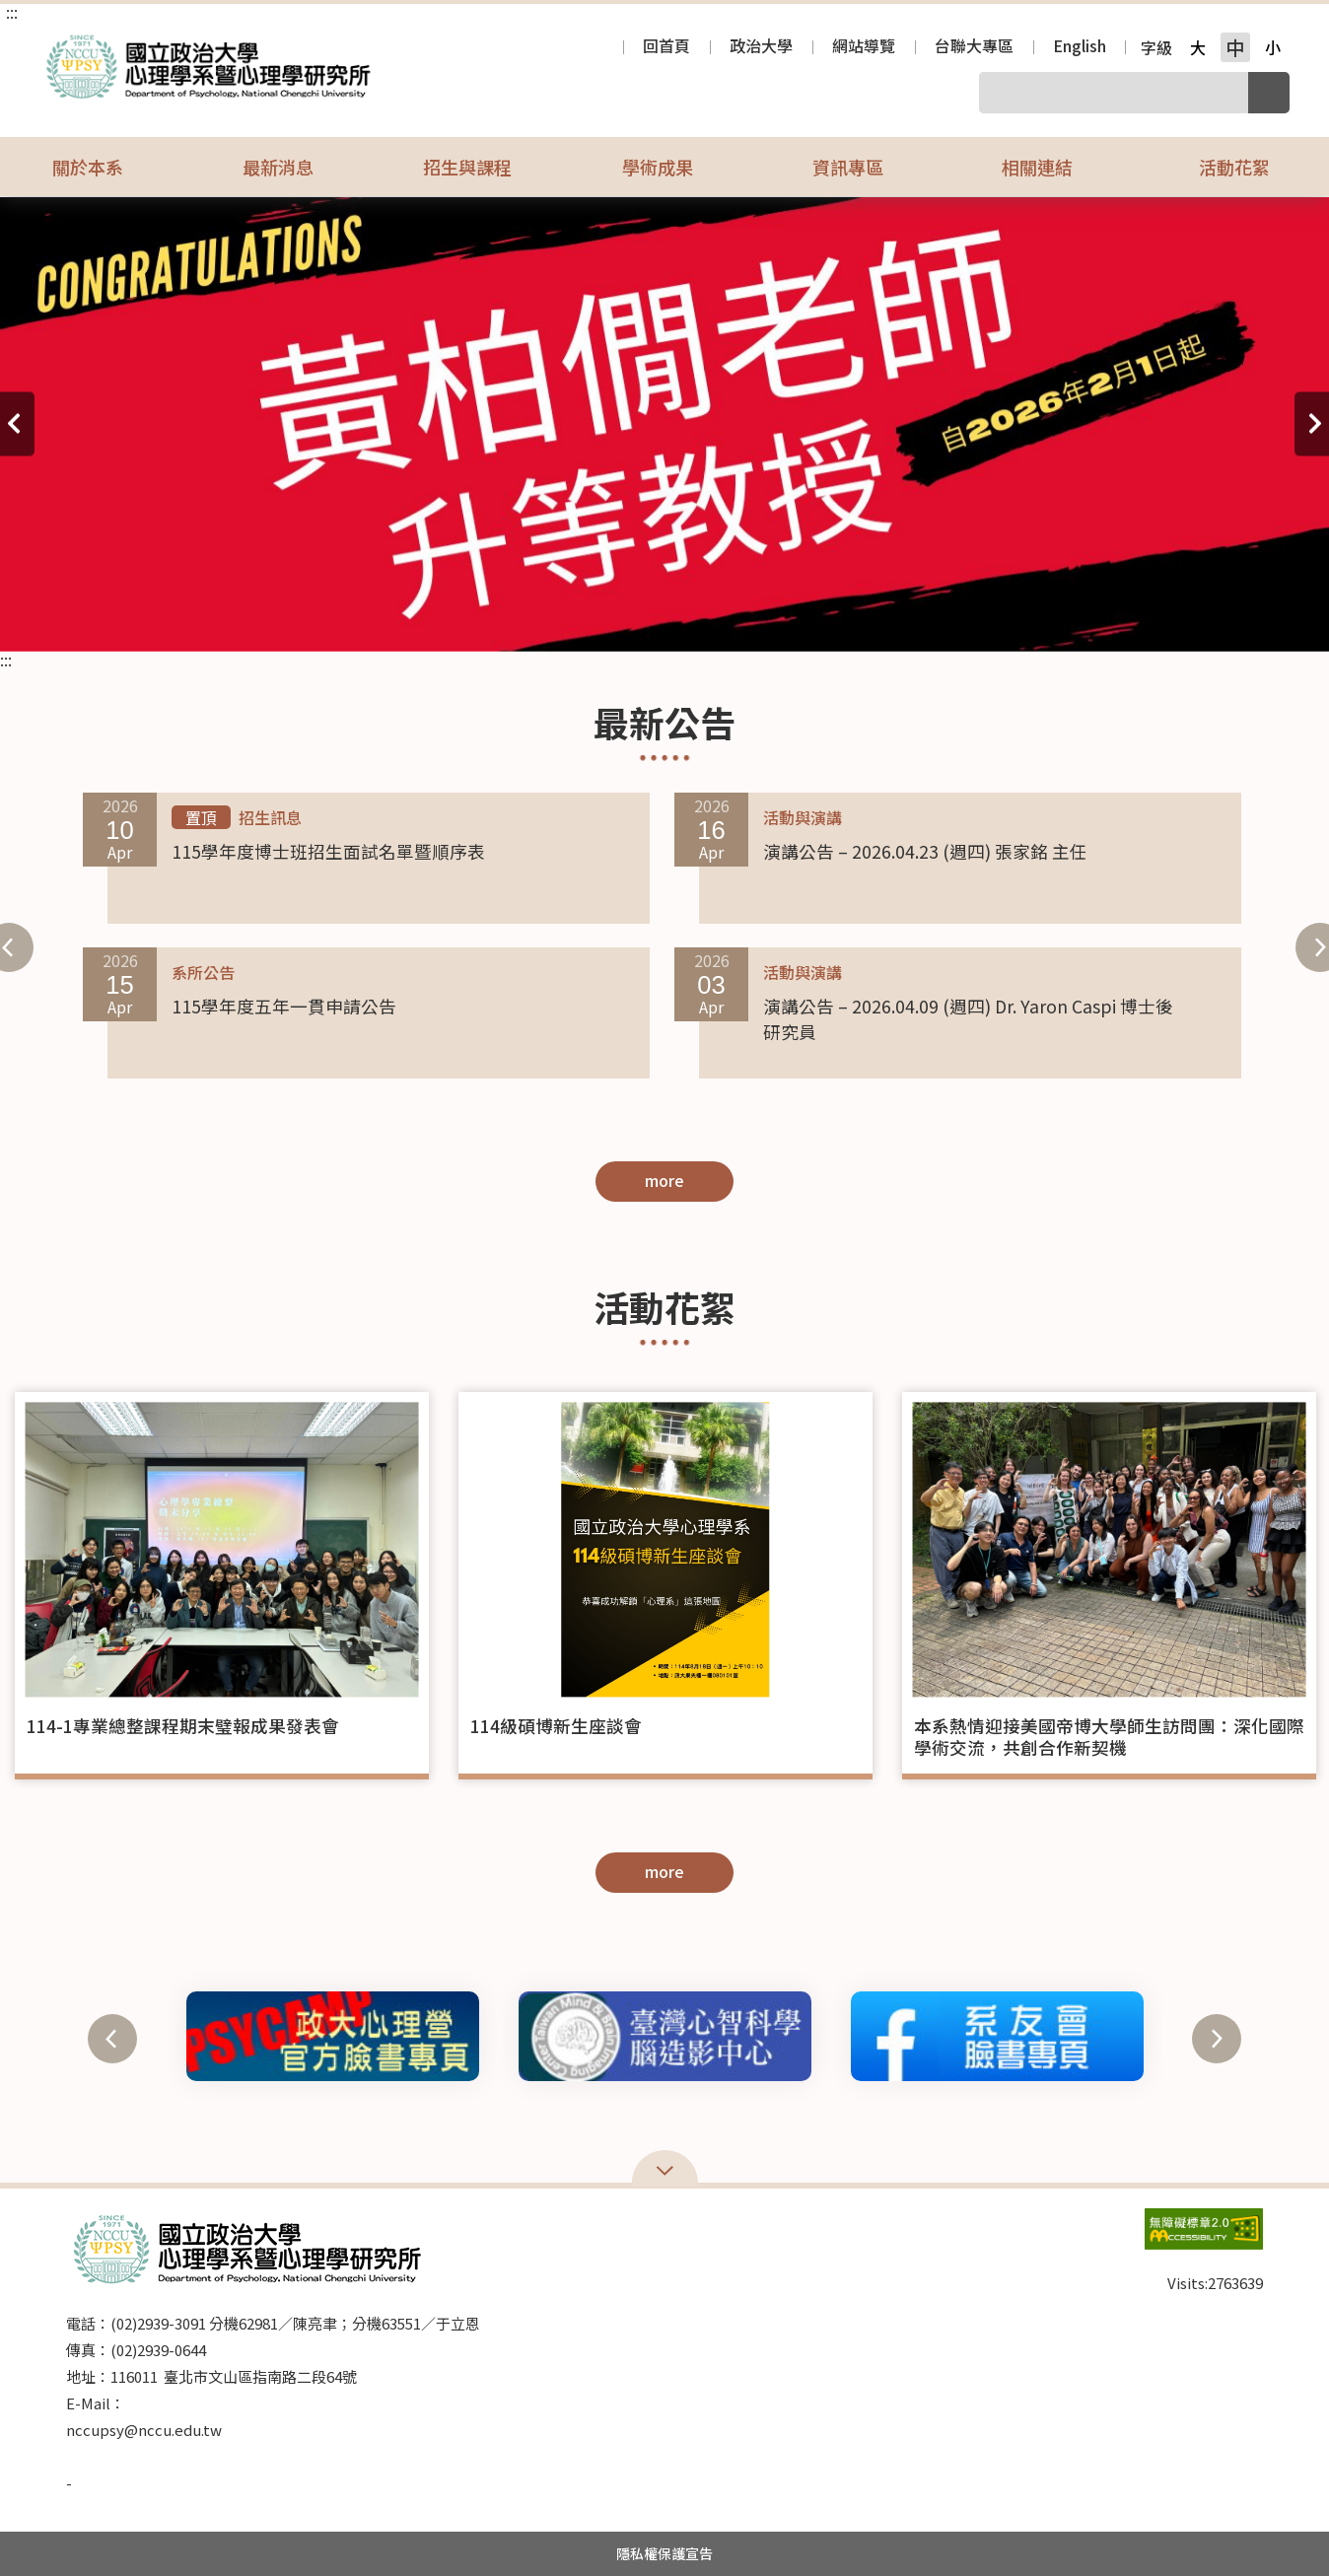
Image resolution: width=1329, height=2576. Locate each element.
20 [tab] (679, 617)
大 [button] (1198, 47)
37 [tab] (1182, 617)
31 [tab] (1004, 617)
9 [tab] (354, 617)
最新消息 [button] (291, 166)
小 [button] (1273, 47)
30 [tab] (975, 617)
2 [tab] (147, 617)
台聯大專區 (974, 47)
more (664, 1180)
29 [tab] (945, 617)
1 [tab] (117, 617)
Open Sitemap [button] (665, 2169)
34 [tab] (1093, 617)
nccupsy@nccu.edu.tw (144, 2429)
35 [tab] (1123, 617)
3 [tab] (176, 617)
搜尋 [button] (1269, 92)
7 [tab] (295, 617)
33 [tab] (1064, 617)
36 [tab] (1152, 617)
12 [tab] (443, 617)
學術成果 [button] (670, 166)
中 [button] (1234, 47)
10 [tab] (383, 617)
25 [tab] (827, 617)
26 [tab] (857, 617)
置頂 (201, 817)
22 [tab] (738, 617)
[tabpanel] (664, 424)
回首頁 (666, 47)
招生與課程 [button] (480, 166)
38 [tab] (1212, 617)
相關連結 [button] (1050, 166)
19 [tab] (650, 617)
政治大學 (761, 47)
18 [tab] (620, 617)
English (1079, 47)
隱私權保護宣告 (664, 2553)
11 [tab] (413, 617)
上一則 (17, 424)
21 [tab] (709, 617)
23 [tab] (768, 617)
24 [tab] (797, 617)
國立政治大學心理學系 (59, 43)
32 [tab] (1034, 617)
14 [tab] (502, 617)
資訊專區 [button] (860, 166)
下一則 (1311, 424)
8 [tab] (324, 617)
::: (12, 12)
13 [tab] (472, 617)
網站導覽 (863, 47)
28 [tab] (916, 617)
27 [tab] (886, 617)
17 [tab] (590, 617)
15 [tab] (531, 617)
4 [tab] (206, 617)
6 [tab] (265, 617)
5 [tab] (235, 617)
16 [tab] (561, 617)
